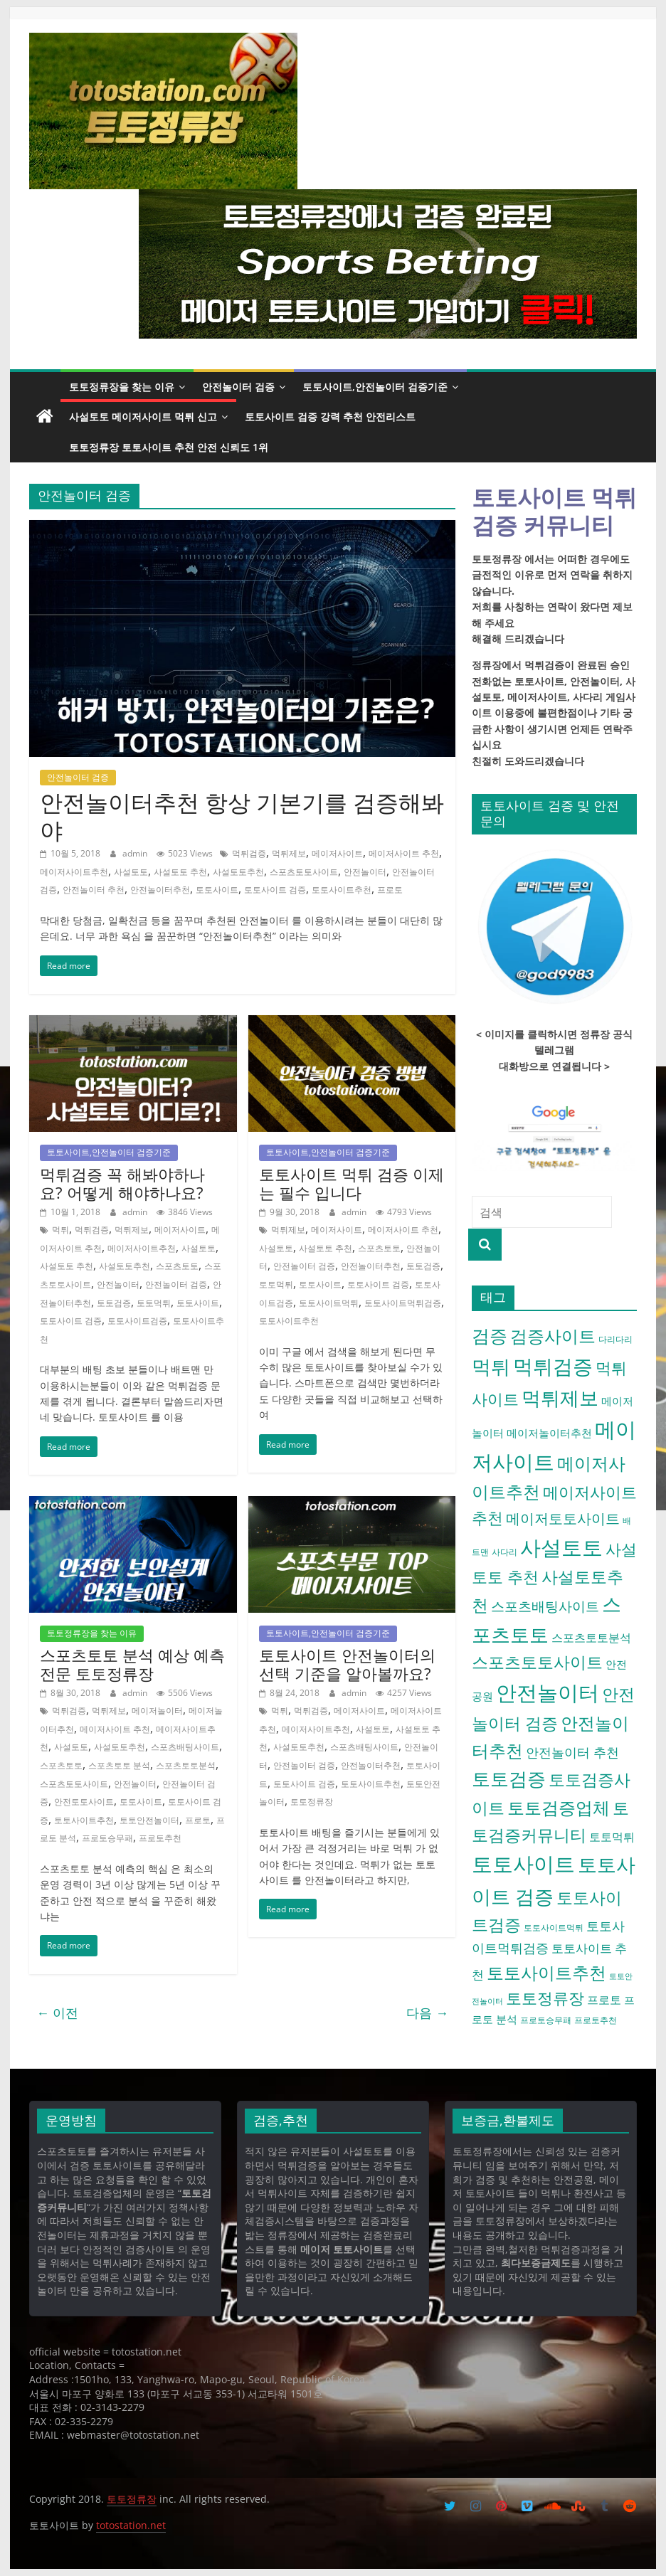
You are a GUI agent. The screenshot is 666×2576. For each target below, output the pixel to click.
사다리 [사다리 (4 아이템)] (504, 1552)
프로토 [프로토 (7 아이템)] (604, 2000)
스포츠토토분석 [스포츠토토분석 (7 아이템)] (591, 1637)
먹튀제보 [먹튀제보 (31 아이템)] (560, 1397)
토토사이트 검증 (275, 890)
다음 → (427, 2012)
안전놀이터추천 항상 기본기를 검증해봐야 (242, 815)
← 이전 (57, 2012)
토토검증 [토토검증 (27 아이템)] (509, 1778)
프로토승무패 (107, 1838)
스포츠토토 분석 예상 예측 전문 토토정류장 (132, 1664)
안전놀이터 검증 (238, 386)
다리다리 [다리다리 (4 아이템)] (615, 1339)
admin (135, 853)
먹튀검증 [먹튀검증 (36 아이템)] (553, 1365)
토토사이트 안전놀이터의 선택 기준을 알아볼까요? (347, 1664)
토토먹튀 (154, 1303)
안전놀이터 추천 (94, 890)
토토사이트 (217, 890)
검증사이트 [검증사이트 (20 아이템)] (553, 1336)
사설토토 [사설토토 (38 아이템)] (561, 1547)
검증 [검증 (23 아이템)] (489, 1335)
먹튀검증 (249, 853)
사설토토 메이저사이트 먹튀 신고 (143, 416)
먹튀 (60, 1230)
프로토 (390, 890)
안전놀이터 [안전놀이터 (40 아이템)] (547, 1692)
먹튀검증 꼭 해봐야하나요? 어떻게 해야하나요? (122, 1183)
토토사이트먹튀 (329, 1303)
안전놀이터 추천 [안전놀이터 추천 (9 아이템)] (572, 1752)
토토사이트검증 (137, 1321)
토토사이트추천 (341, 890)
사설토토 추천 (180, 872)
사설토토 (131, 872)
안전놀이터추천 (160, 890)
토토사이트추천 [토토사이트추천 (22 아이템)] (546, 1972)
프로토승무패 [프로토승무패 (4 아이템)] (545, 2020)
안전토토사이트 (84, 1802)
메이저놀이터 (157, 1711)
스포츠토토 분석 (119, 1765)
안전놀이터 (365, 872)
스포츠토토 (177, 1266)
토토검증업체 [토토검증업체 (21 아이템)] (558, 1807)
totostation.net (131, 2525)
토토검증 (114, 1303)
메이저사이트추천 (74, 872)
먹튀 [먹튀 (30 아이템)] (491, 1366)
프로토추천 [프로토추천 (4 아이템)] (595, 2020)
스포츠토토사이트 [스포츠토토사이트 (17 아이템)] (537, 1662)
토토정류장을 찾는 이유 (121, 386)
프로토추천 (160, 1838)
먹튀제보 (289, 853)
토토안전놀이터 (149, 1820)
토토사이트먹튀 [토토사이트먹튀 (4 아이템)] (553, 1928)
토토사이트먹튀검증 (402, 1303)
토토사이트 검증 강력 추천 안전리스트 (330, 416)
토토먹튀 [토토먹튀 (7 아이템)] (612, 1837)
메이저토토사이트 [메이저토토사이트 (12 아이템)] (563, 1518)
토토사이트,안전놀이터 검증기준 (375, 386)
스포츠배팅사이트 (185, 1747)
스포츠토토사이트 (304, 872)
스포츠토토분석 (186, 1765)
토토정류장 (311, 1802)
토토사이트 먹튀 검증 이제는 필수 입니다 (351, 1183)
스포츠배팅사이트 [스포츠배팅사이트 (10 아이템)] (545, 1606)
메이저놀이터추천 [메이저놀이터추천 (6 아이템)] (549, 1433)
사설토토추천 (238, 872)
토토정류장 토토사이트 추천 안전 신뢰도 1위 (168, 447)
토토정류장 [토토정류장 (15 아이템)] (545, 1998)
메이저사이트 (337, 853)
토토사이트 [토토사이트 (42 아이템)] (523, 1864)
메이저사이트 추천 (404, 853)
